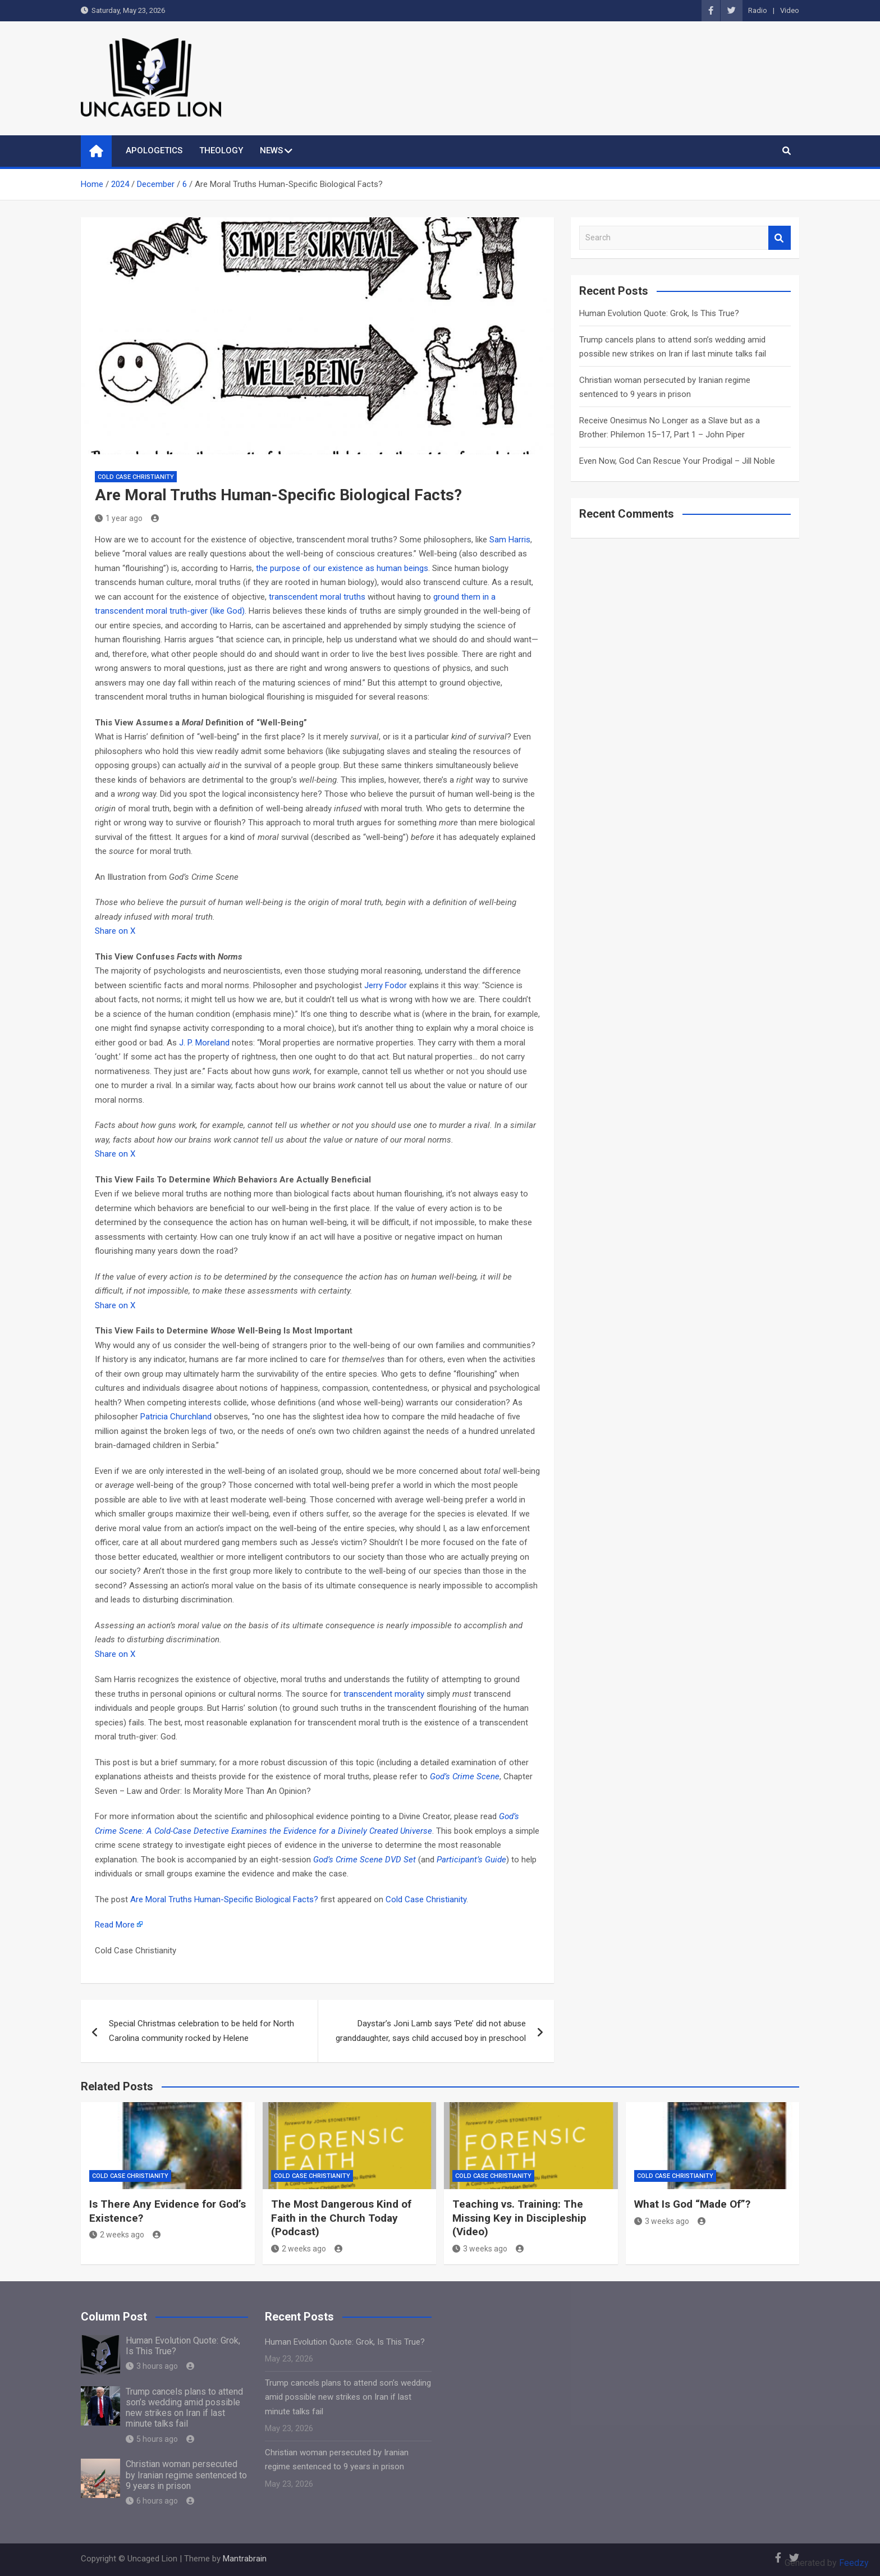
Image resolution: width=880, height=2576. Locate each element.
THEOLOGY (221, 150)
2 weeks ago (116, 2234)
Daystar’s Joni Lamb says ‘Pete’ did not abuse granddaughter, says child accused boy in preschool (431, 2030)
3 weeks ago (479, 2248)
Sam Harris (509, 540)
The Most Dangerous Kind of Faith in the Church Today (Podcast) (341, 2218)
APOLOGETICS (154, 150)
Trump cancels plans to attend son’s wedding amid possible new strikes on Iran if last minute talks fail (184, 2407)
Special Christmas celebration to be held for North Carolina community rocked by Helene (201, 2030)
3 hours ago (152, 2366)
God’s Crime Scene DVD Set (364, 1860)
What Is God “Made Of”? (692, 2204)
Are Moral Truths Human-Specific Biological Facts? (224, 1899)
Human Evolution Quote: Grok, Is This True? (659, 313)
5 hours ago (152, 2439)
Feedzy (854, 2562)
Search (779, 238)
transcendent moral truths (317, 597)
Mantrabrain (245, 2559)
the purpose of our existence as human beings (342, 568)
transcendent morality (383, 1694)
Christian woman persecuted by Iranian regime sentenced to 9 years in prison (186, 2475)
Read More (115, 1925)
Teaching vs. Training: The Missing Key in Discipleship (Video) (519, 2218)
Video (789, 10)
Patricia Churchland (176, 1417)
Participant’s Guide (471, 1860)
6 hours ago (152, 2500)
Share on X (115, 931)
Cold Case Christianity (136, 477)
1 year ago (119, 518)
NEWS (271, 150)
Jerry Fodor (385, 985)
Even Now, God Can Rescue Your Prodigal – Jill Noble (677, 461)
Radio (757, 10)
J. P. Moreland (204, 1043)
